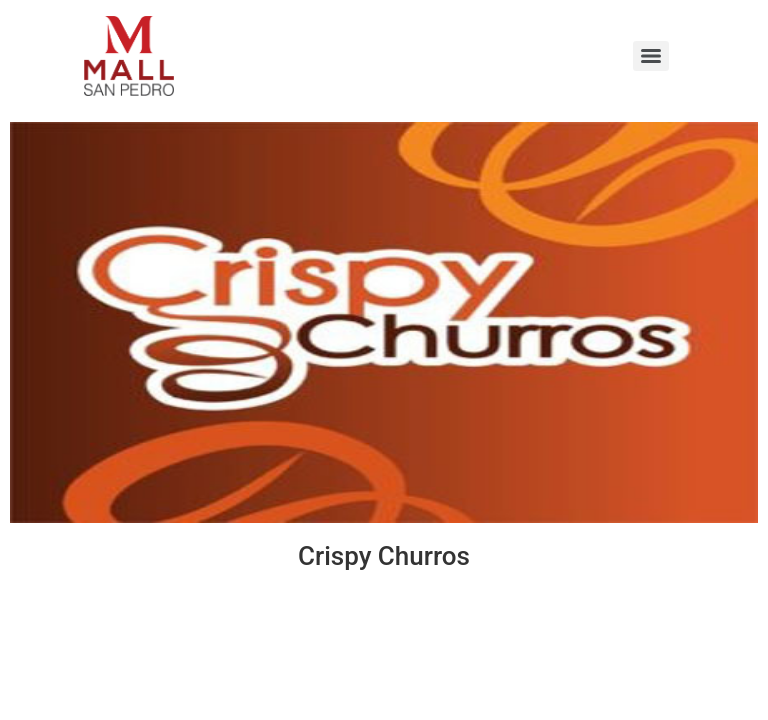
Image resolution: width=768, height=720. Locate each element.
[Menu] (651, 56)
